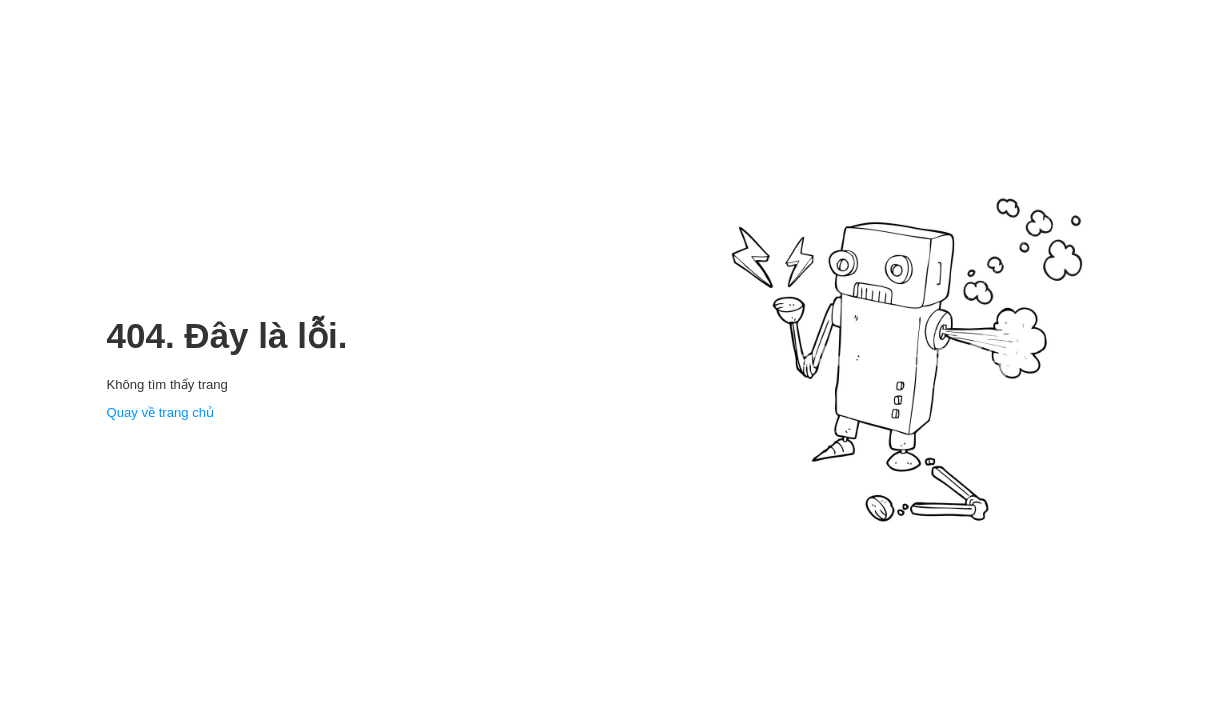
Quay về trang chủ (161, 412)
